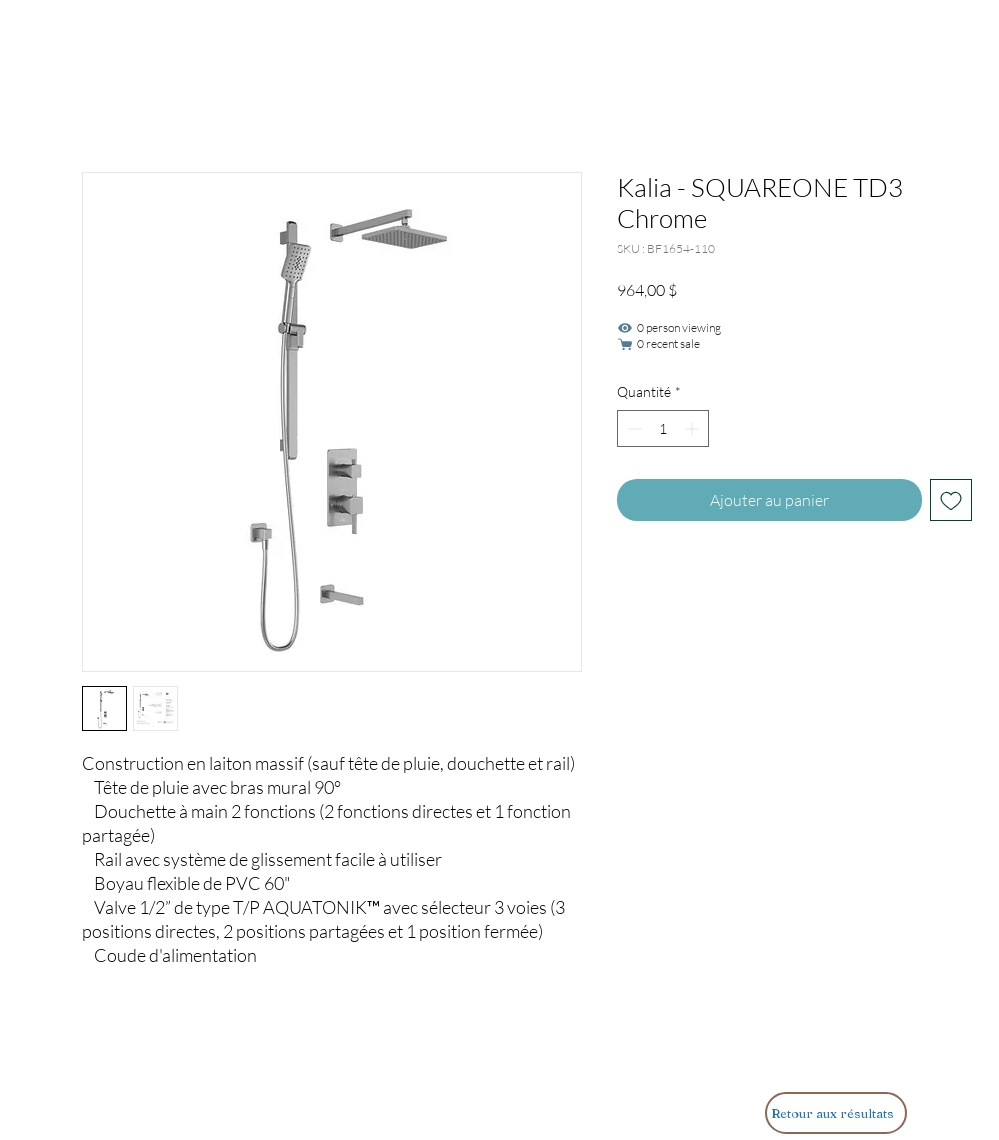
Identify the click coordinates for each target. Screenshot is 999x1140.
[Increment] (693, 428)
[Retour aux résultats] (836, 1113)
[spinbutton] (663, 428)
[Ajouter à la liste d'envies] (951, 500)
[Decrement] (632, 428)
